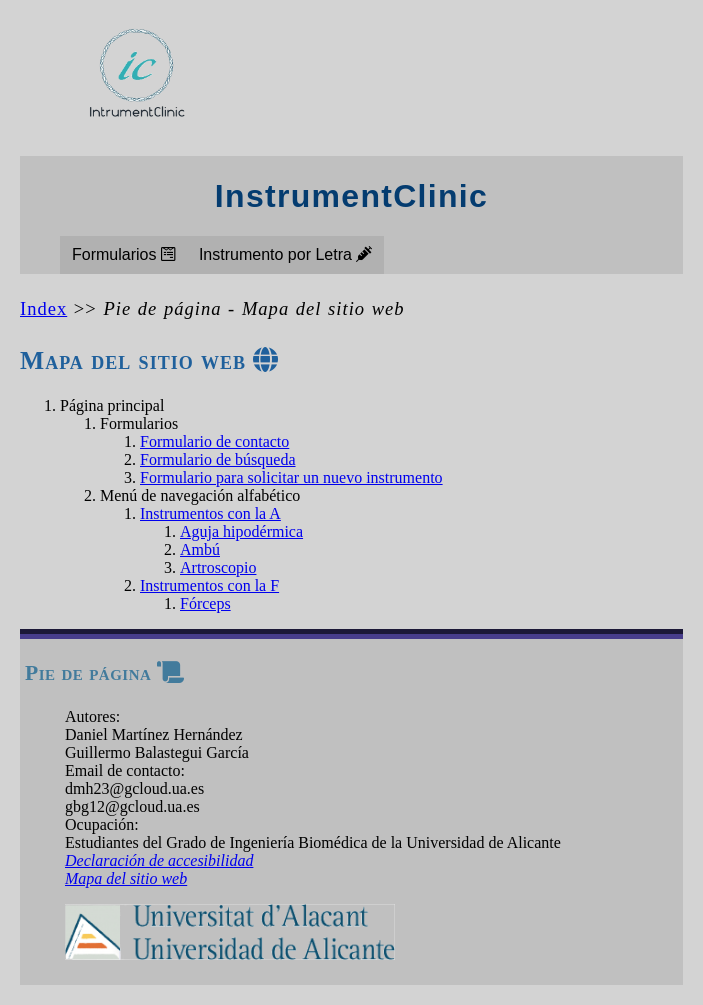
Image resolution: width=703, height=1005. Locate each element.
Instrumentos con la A (210, 513)
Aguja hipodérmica (241, 531)
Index (43, 308)
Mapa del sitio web (126, 878)
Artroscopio (218, 567)
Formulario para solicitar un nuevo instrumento (291, 477)
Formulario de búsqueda (218, 459)
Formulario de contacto (214, 441)
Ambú (200, 549)
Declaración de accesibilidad (159, 860)
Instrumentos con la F (209, 585)
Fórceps (205, 603)
